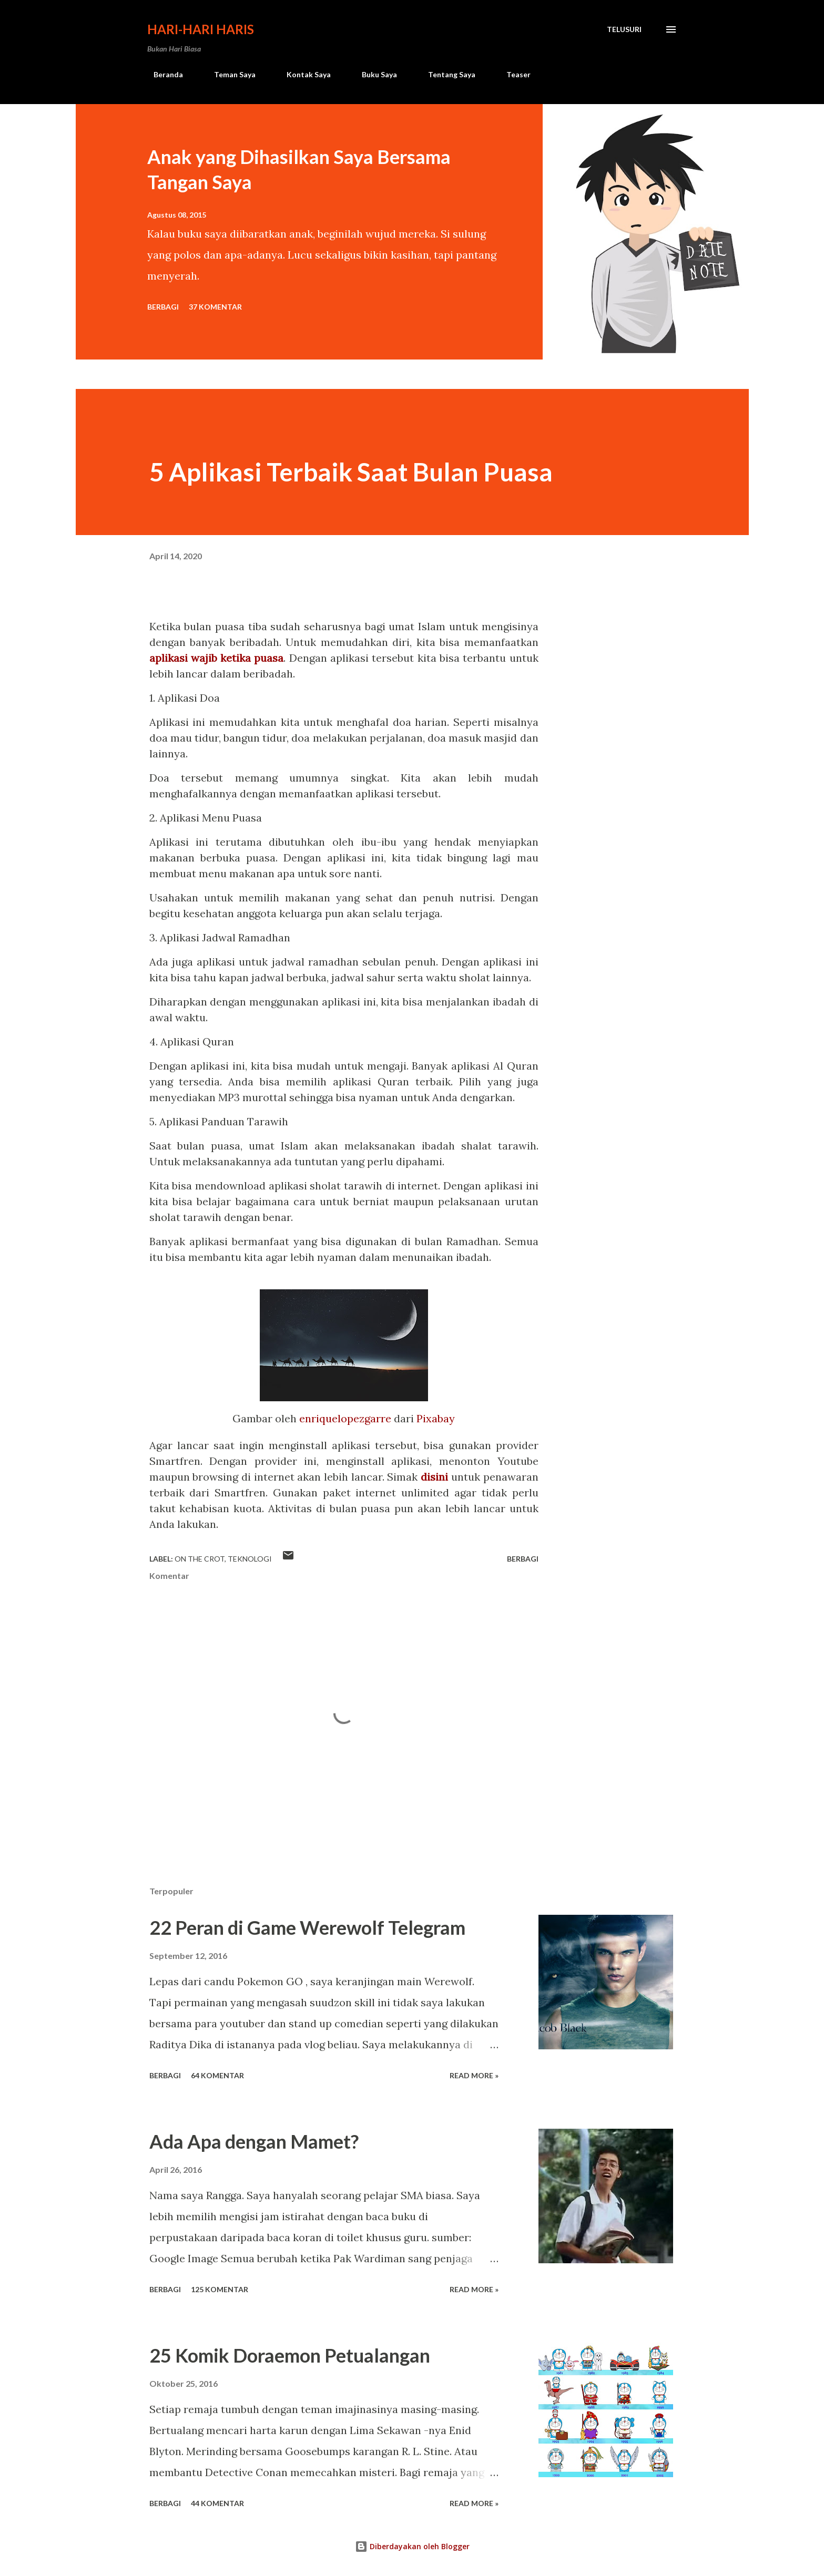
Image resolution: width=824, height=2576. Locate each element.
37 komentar (215, 306)
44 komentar (217, 2503)
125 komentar (219, 2289)
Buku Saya (373, 74)
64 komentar (217, 2075)
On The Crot (200, 1558)
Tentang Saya (445, 74)
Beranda (162, 74)
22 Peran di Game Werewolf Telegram (307, 1927)
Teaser (512, 74)
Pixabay (435, 1418)
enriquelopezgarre (345, 1418)
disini (434, 1476)
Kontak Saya (302, 74)
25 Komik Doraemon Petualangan (289, 2355)
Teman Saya (228, 74)
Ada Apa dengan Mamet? (254, 2141)
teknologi (250, 1558)
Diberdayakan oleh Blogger (412, 2546)
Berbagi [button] (163, 306)
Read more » (474, 2075)
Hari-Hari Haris (200, 29)
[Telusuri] (624, 29)
